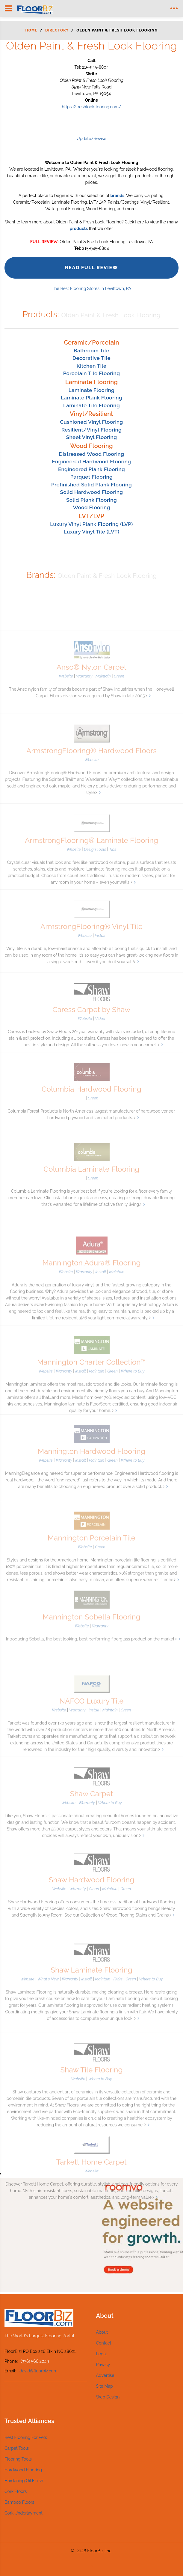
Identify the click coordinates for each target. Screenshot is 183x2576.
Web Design (108, 2397)
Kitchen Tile (92, 366)
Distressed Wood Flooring (91, 454)
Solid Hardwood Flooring (91, 492)
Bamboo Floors (19, 2502)
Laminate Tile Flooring (91, 405)
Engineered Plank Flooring (91, 469)
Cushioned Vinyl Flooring (91, 422)
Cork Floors (15, 2491)
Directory (57, 30)
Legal (101, 2353)
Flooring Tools (18, 2459)
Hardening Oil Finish (23, 2480)
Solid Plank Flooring (91, 500)
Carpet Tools (16, 2448)
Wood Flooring (91, 507)
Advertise (105, 2375)
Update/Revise (91, 138)
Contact (103, 2343)
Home (31, 30)
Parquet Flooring (91, 477)
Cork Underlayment (23, 2513)
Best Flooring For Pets (25, 2437)
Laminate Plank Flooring (91, 398)
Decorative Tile (91, 358)
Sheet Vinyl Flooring (91, 437)
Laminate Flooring (91, 390)
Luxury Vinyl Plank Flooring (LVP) (91, 524)
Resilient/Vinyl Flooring (91, 430)
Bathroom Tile (91, 351)
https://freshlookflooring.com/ (91, 106)
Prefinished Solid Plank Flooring (91, 485)
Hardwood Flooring (23, 2469)
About (102, 2332)
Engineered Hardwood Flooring (91, 462)
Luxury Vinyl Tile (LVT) (92, 532)
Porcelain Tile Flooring (91, 373)
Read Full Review (91, 267)
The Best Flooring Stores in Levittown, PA (91, 288)
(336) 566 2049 (35, 2361)
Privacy (103, 2364)
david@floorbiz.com (38, 2370)
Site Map (104, 2386)
